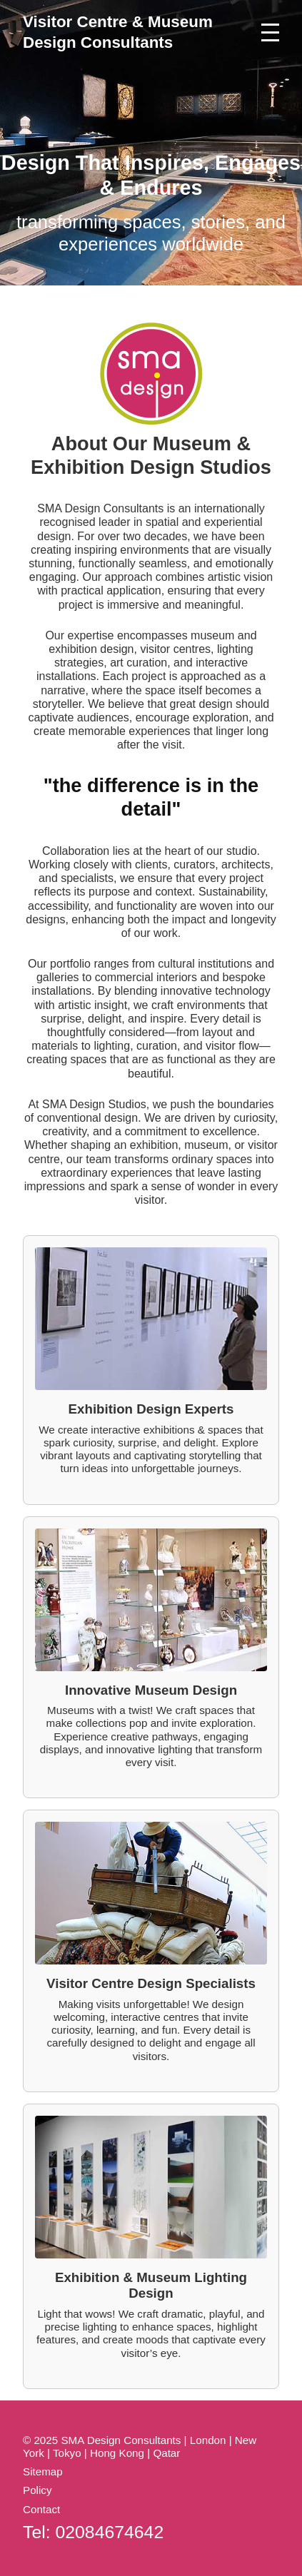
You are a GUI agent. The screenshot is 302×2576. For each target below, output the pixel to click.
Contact (41, 2509)
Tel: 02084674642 (93, 2532)
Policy (37, 2490)
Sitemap (43, 2471)
